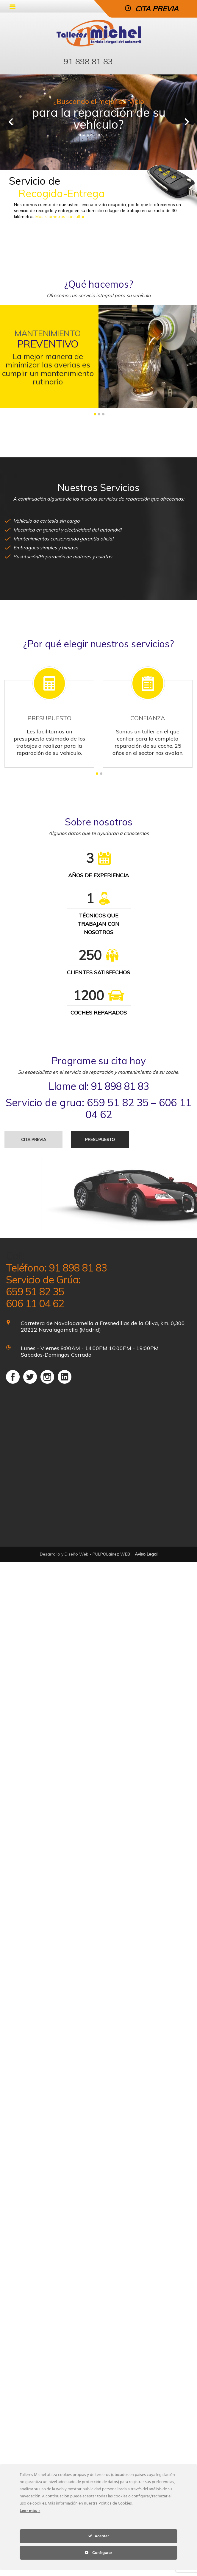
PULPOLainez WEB (111, 1554)
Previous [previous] (10, 122)
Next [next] (186, 122)
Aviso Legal (146, 1554)
